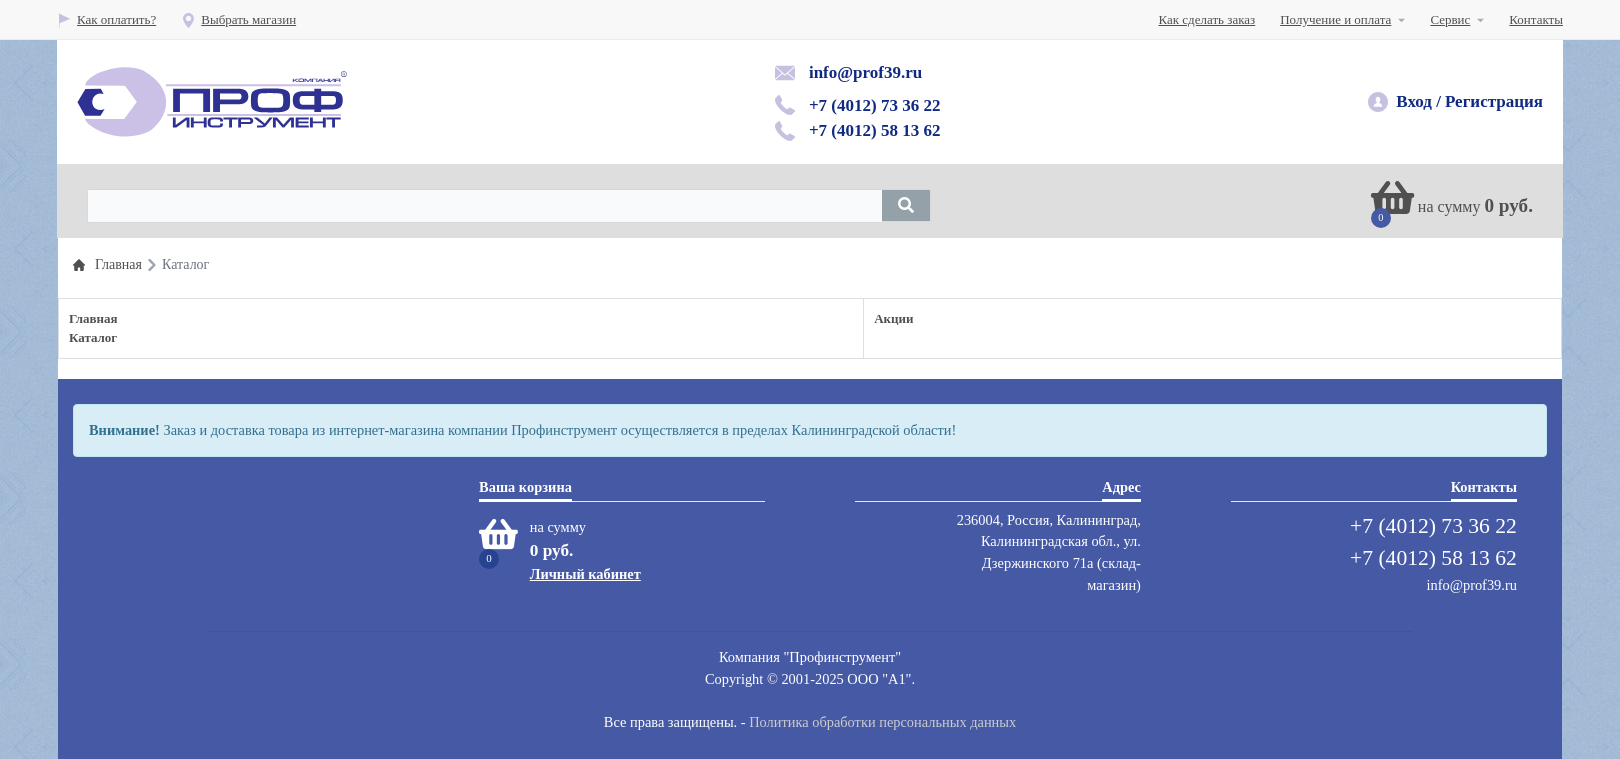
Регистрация (1494, 101)
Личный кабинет (585, 574)
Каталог (93, 337)
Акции (893, 318)
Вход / (1418, 101)
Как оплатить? (106, 19)
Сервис (1450, 19)
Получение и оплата (1335, 19)
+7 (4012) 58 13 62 (875, 130)
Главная (93, 318)
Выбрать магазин (238, 19)
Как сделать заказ (1207, 19)
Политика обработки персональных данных (882, 722)
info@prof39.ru (865, 72)
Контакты (1536, 19)
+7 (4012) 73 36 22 (875, 105)
